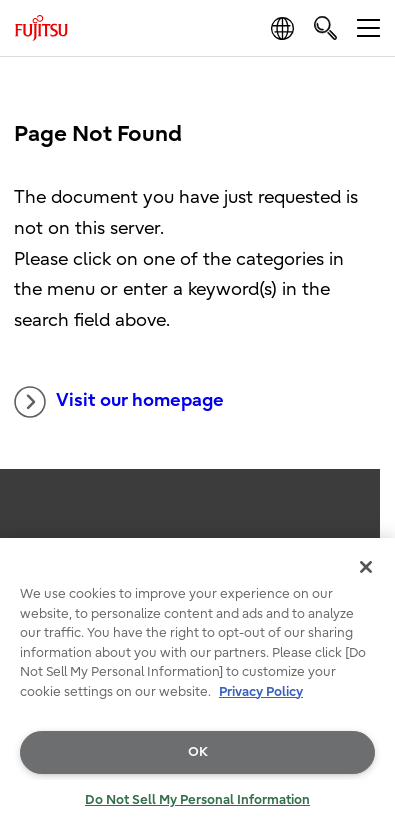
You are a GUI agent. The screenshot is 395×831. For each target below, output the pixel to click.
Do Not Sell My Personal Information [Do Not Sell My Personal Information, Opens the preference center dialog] (197, 799)
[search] (325, 27)
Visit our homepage (119, 402)
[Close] (366, 567)
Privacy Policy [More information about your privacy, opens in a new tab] (261, 691)
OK (198, 751)
